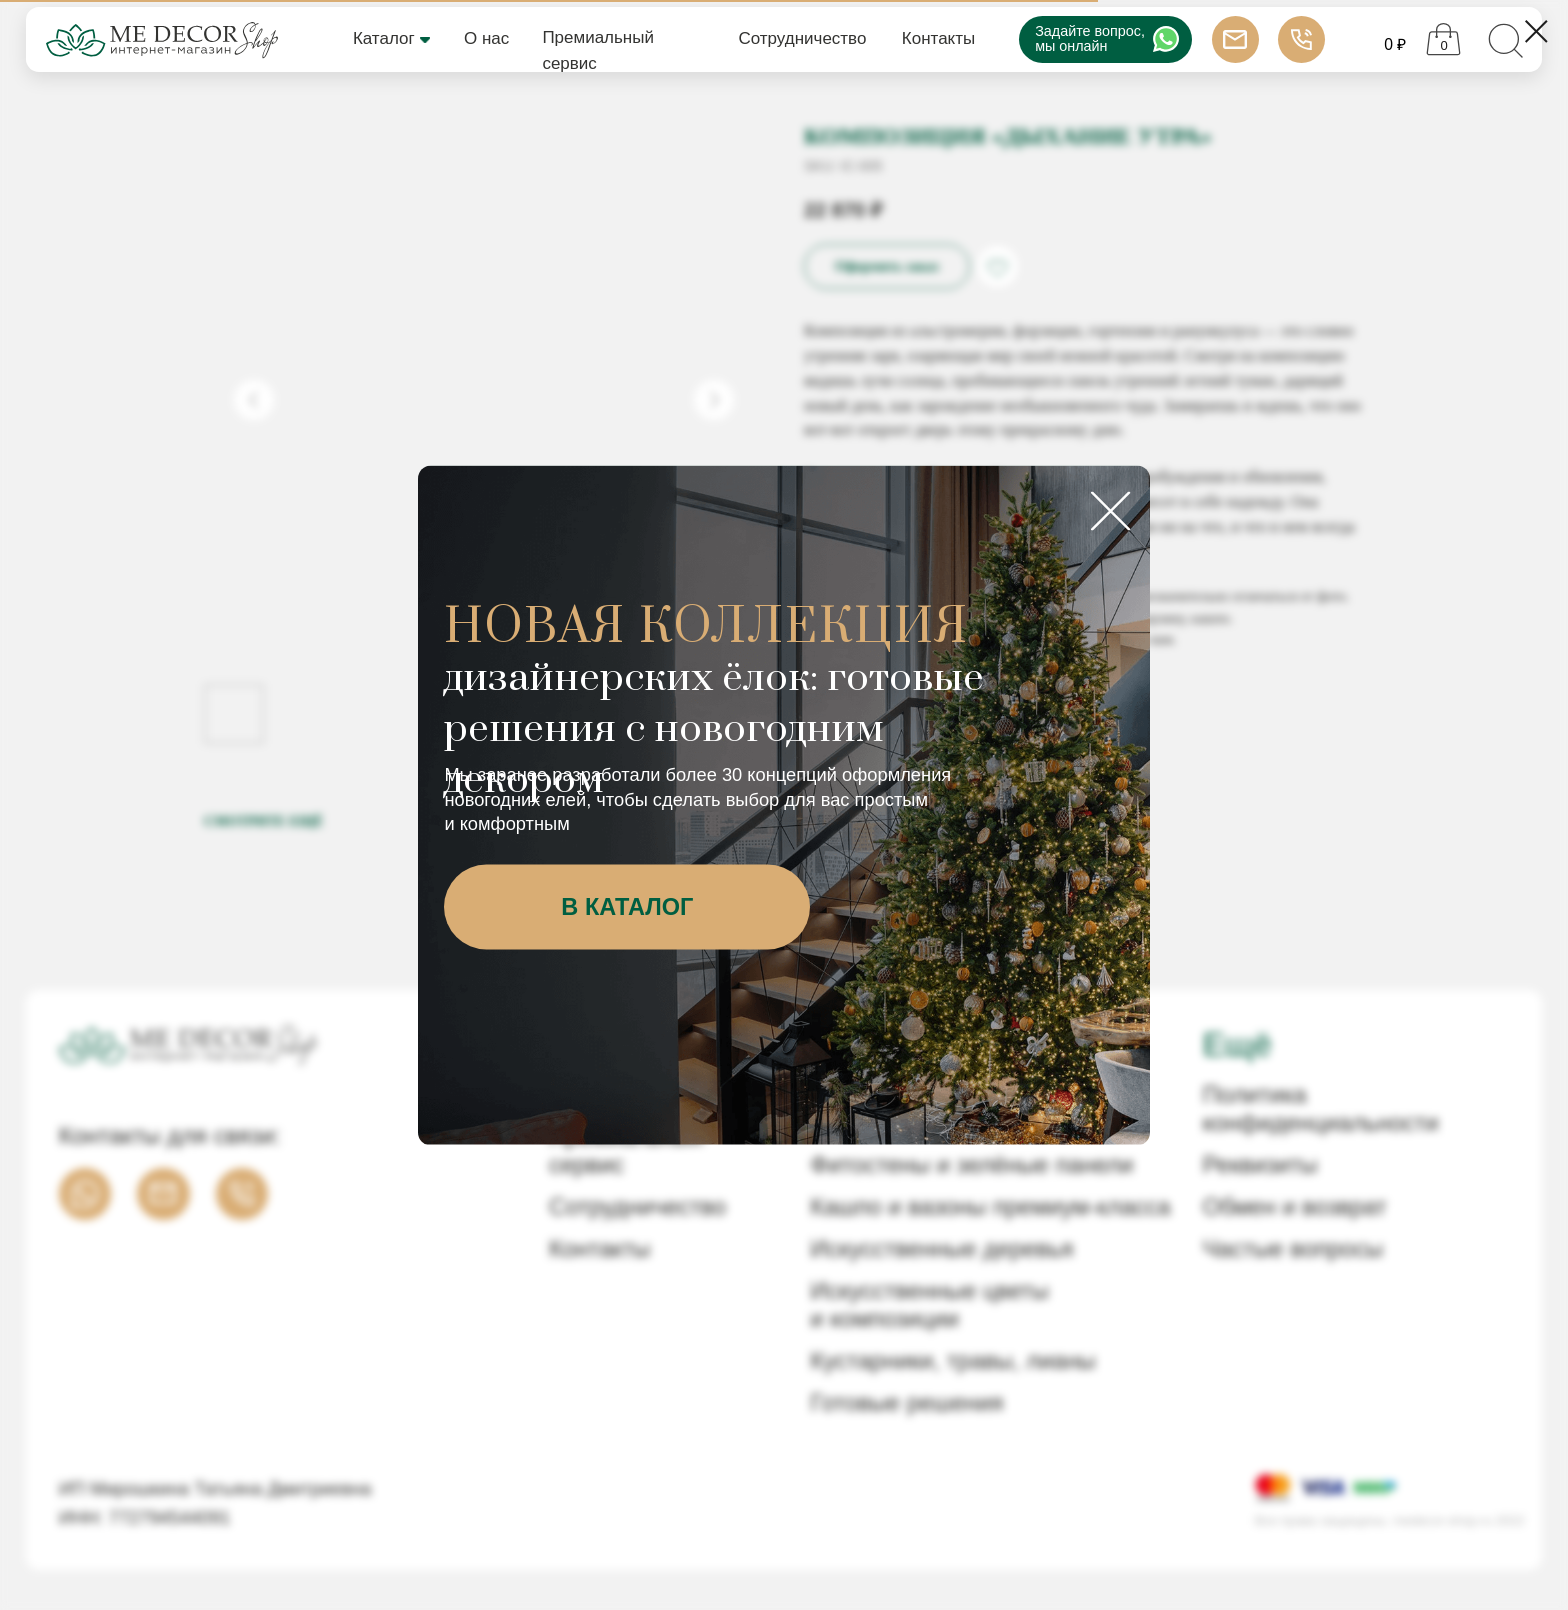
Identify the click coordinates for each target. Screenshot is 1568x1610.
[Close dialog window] (1536, 31)
